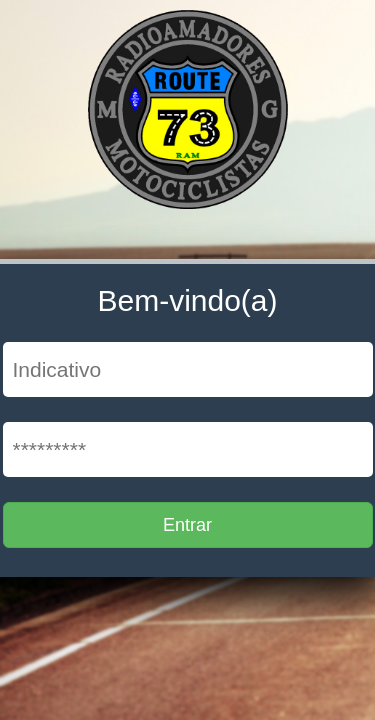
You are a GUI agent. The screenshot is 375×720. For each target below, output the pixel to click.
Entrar (187, 525)
